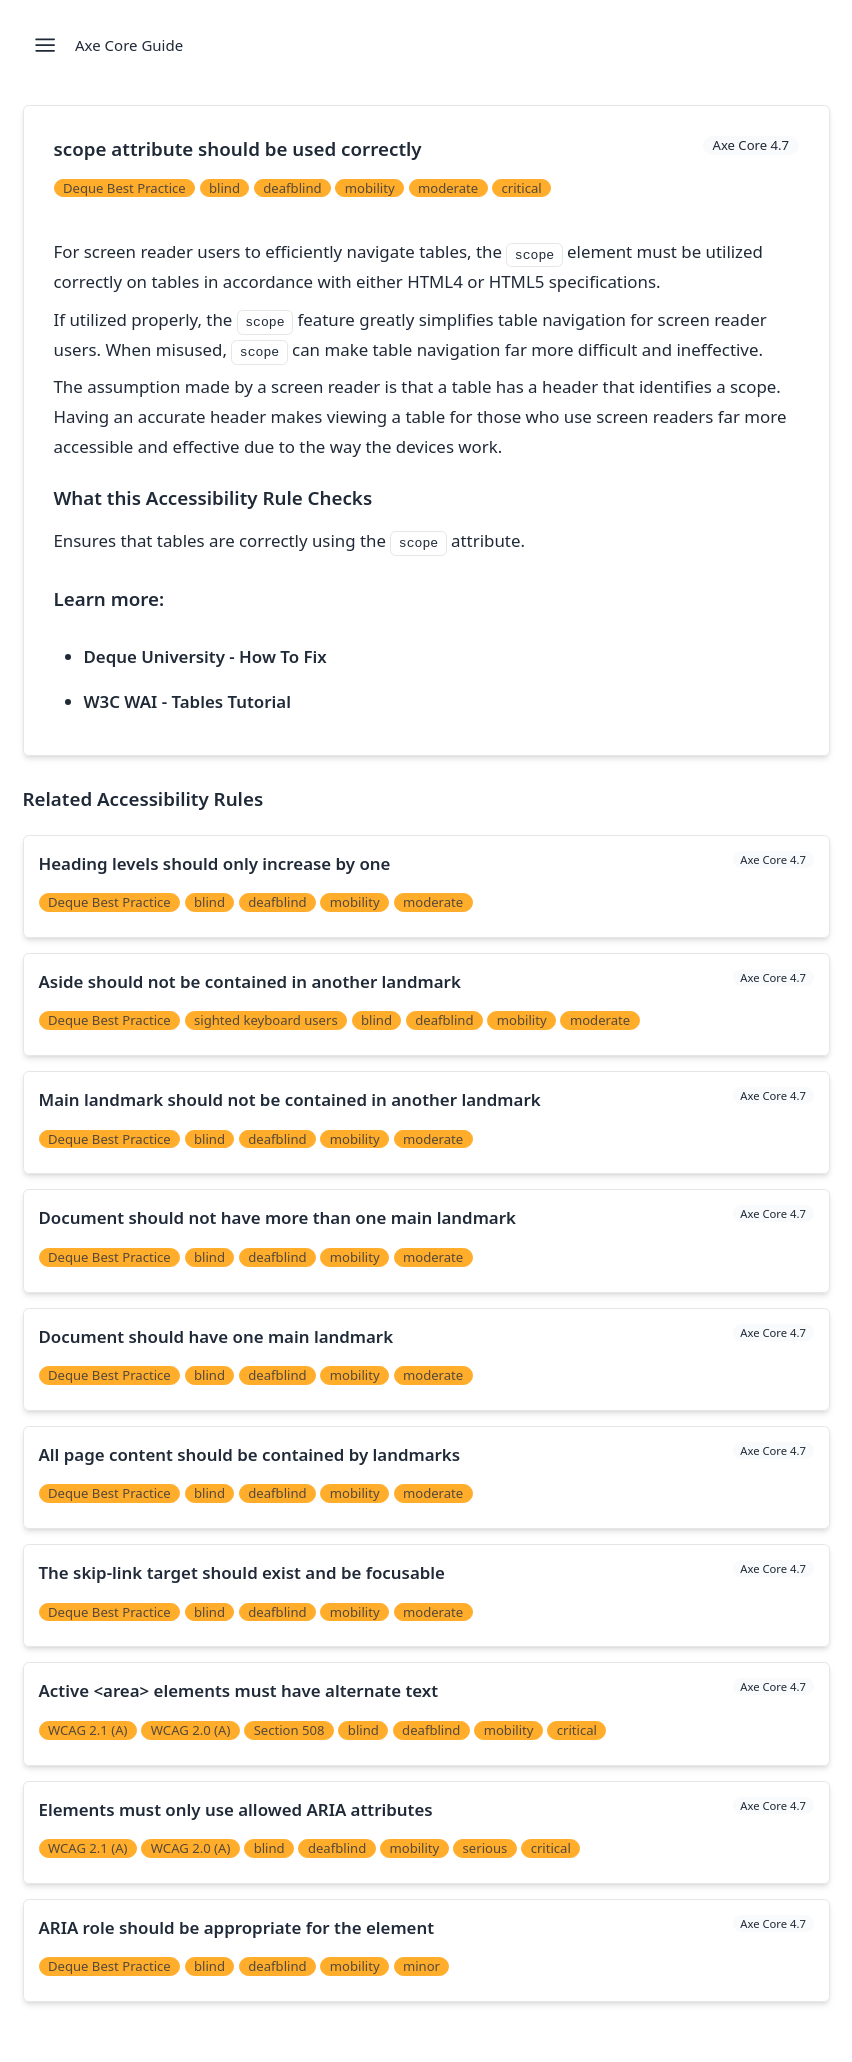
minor (421, 1966)
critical (521, 188)
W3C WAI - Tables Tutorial (187, 701)
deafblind (292, 188)
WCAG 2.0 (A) (191, 1730)
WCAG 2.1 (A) (88, 1730)
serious (485, 1848)
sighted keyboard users (266, 1020)
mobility (370, 188)
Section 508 (289, 1730)
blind (224, 188)
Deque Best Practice (124, 188)
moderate (448, 188)
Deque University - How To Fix (205, 656)
